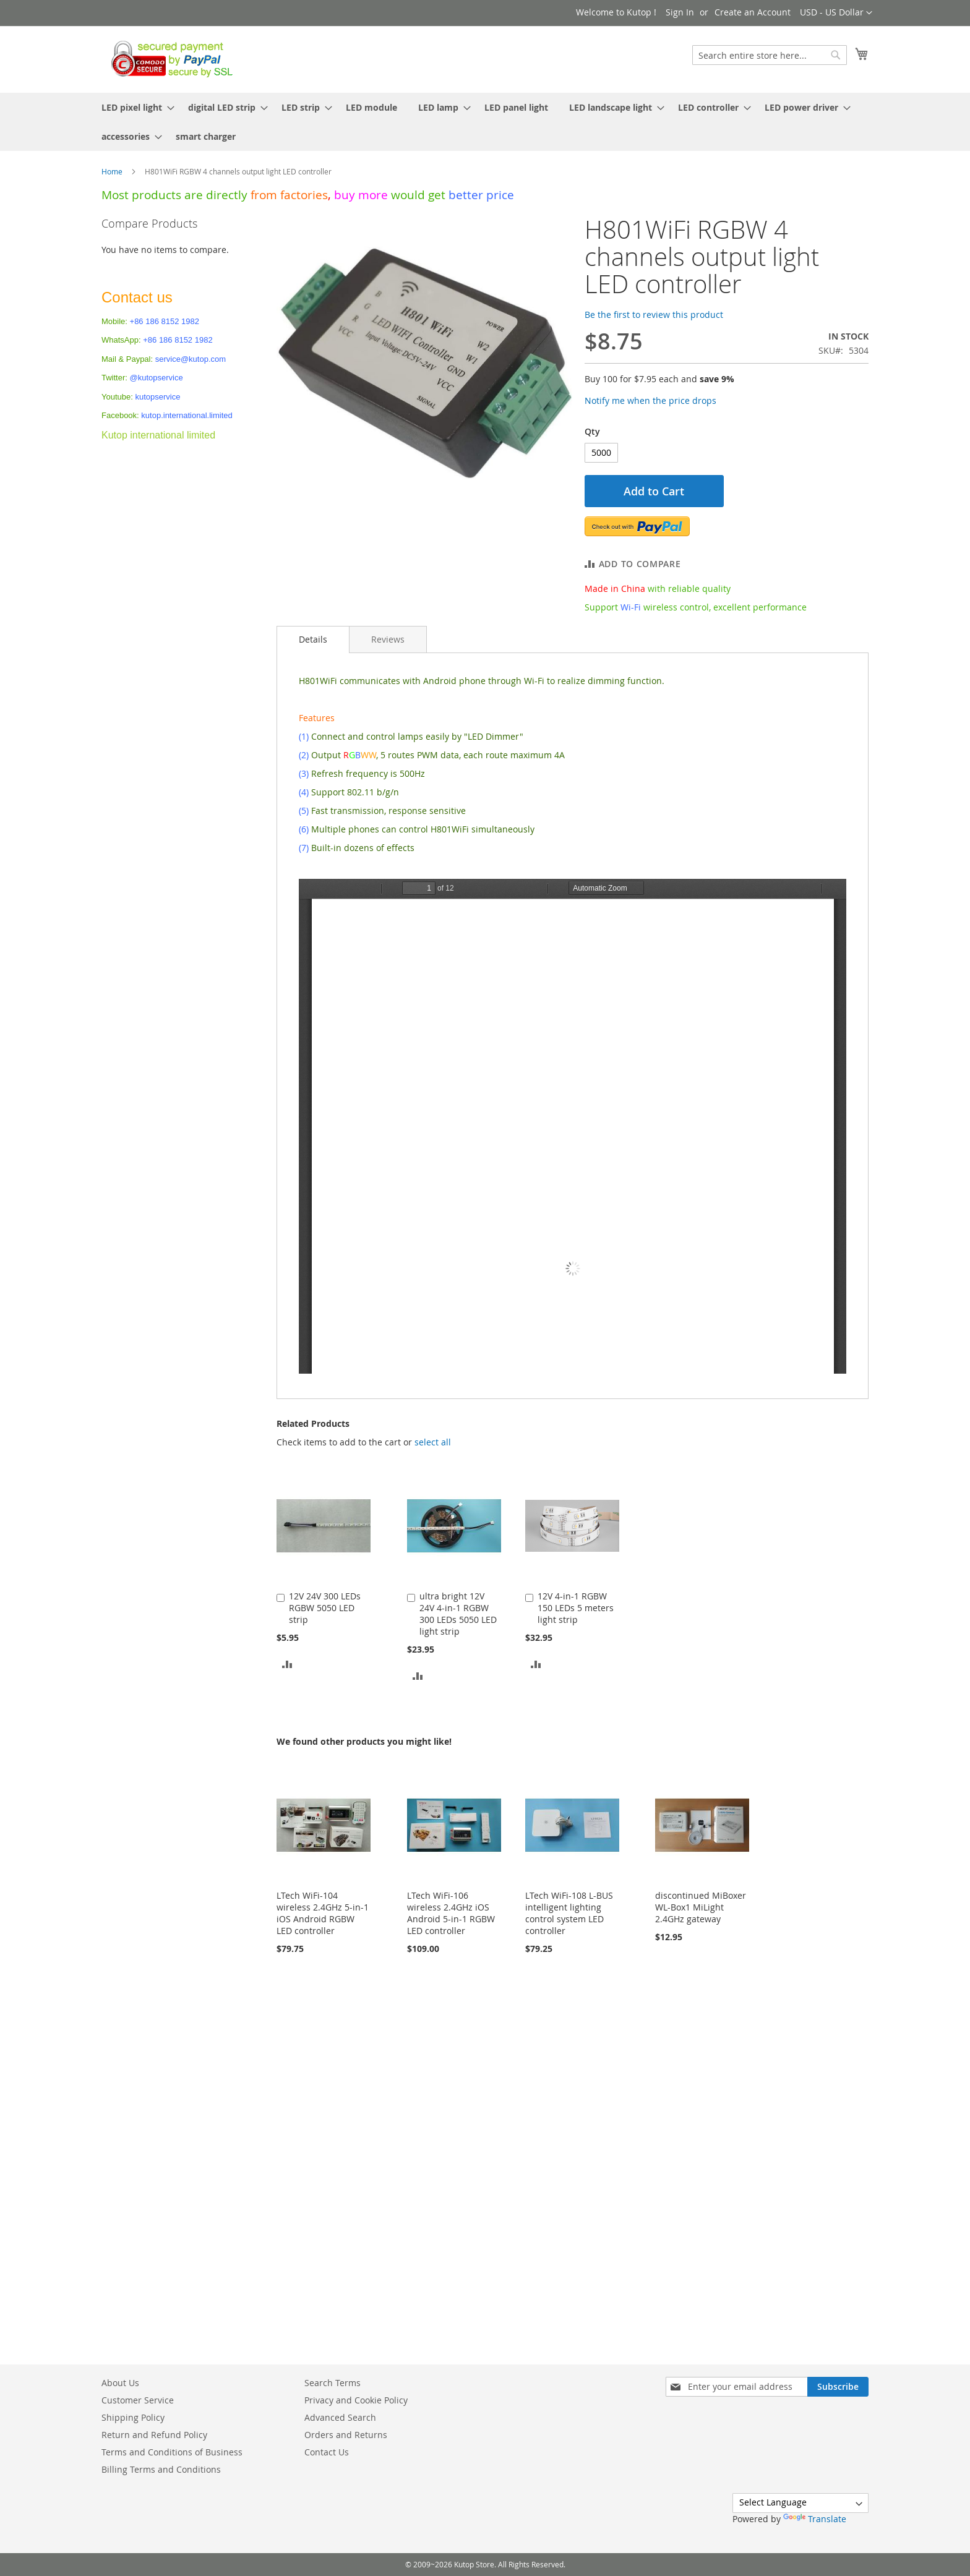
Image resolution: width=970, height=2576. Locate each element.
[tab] (313, 639)
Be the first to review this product (654, 314)
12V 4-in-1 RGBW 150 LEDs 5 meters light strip (576, 1607)
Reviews (388, 639)
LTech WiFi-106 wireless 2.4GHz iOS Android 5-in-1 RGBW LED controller (451, 1912)
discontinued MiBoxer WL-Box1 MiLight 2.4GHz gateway (700, 1907)
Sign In (680, 12)
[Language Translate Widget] (800, 2503)
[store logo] (168, 58)
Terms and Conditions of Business (171, 2452)
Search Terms (332, 2383)
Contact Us (326, 2452)
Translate (814, 2519)
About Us (120, 2383)
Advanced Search (340, 2417)
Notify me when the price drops (650, 400)
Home (111, 171)
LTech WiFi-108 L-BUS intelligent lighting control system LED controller (569, 1912)
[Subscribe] (838, 2387)
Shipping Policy (133, 2417)
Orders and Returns (345, 2435)
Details (313, 639)
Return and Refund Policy (154, 2435)
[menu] (485, 122)
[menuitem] (134, 107)
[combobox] (769, 55)
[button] (836, 13)
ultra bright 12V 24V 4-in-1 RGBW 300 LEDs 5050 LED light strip (458, 1613)
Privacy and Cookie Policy (356, 2400)
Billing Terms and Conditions (161, 2469)
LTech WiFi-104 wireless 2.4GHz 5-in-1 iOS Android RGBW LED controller (323, 1912)
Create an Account (753, 12)
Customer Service (137, 2400)
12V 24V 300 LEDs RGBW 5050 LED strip (325, 1607)
